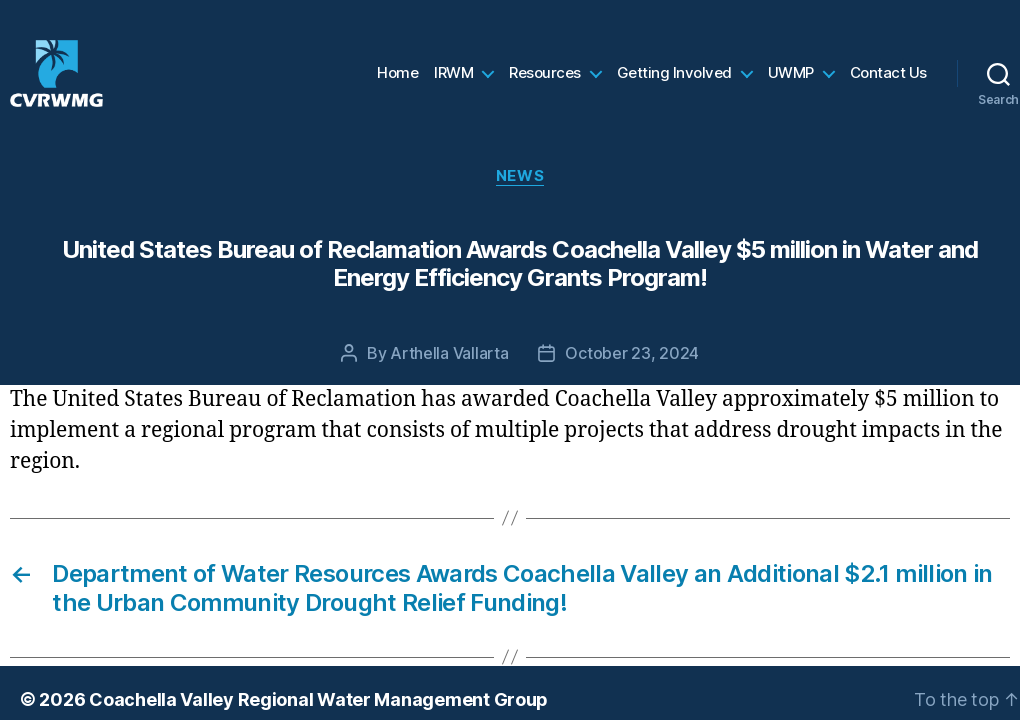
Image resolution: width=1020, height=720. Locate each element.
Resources (545, 85)
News (520, 199)
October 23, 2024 (632, 376)
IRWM (453, 85)
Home (397, 85)
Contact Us (888, 85)
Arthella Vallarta (449, 376)
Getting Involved (674, 85)
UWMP (791, 85)
